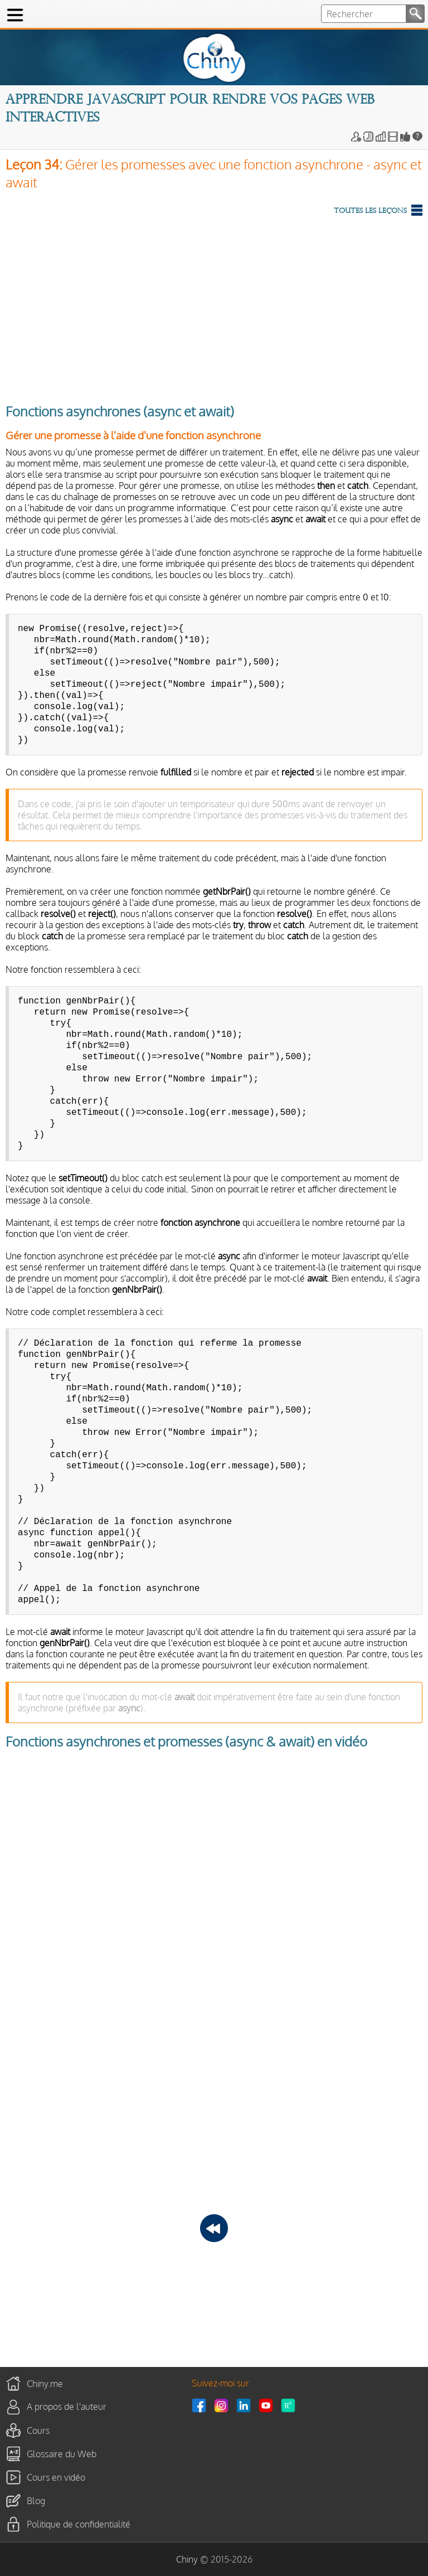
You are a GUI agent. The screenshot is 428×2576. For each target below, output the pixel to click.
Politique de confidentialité (78, 2523)
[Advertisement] (214, 307)
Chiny (187, 2559)
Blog (36, 2500)
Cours (38, 2430)
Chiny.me (45, 2383)
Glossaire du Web (61, 2453)
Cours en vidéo (56, 2476)
